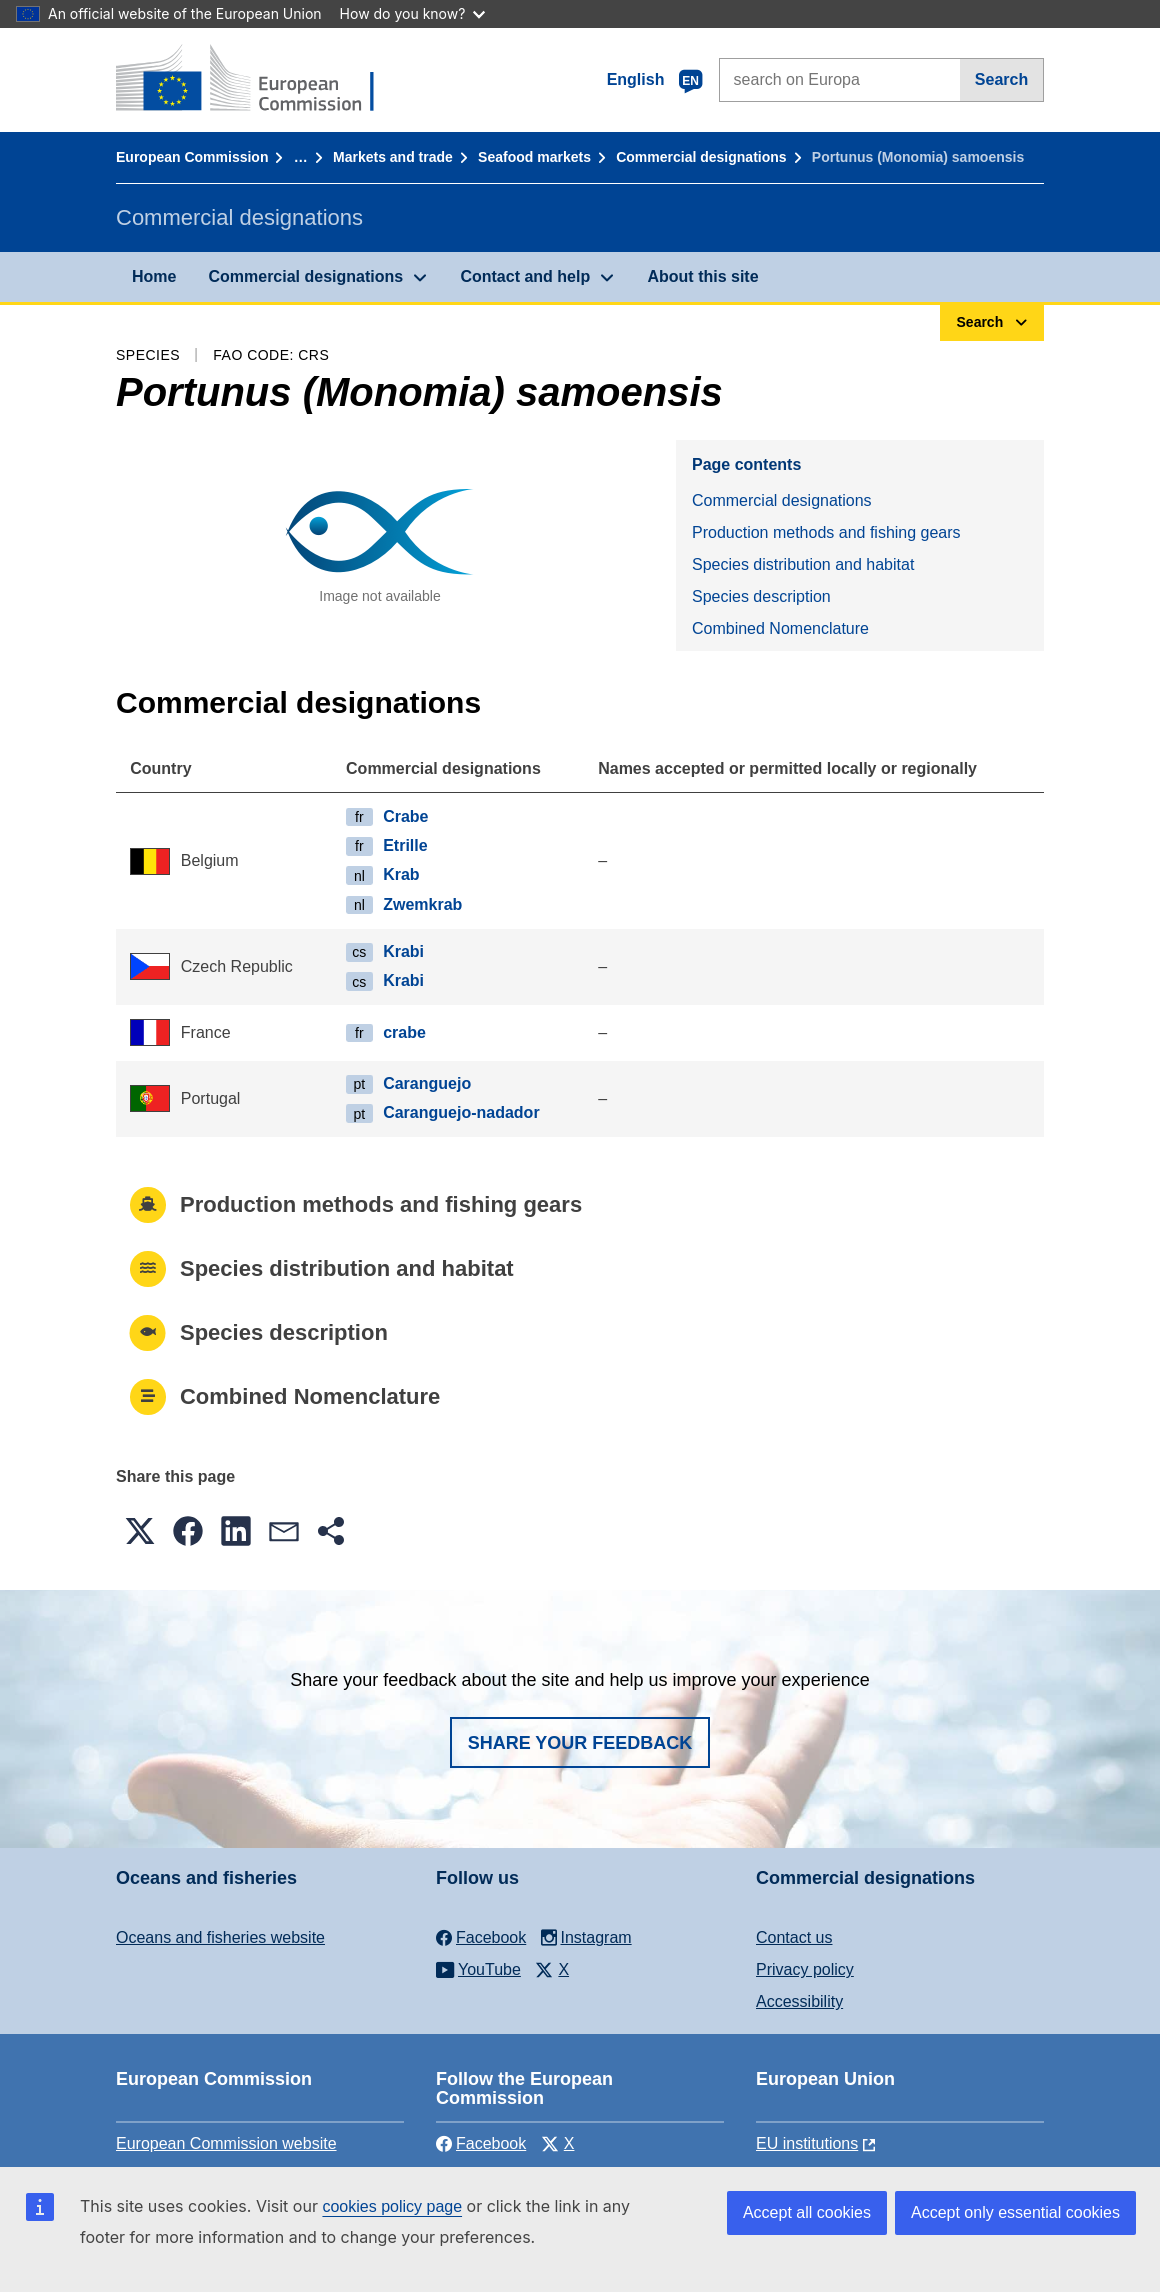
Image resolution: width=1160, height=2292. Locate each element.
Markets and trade (393, 157)
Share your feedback (580, 1743)
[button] (140, 1531)
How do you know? (413, 13)
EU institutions (807, 2143)
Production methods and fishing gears (826, 532)
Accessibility (799, 2001)
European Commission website (226, 2143)
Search (1001, 79)
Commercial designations (701, 157)
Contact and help (525, 276)
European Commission (192, 157)
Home (154, 276)
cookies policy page (392, 2206)
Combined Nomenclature (780, 628)
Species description (761, 596)
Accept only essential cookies (1015, 2212)
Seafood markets (534, 157)
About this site (702, 276)
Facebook (481, 2143)
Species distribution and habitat (803, 564)
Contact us (794, 1937)
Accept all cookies (807, 2212)
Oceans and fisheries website (220, 1937)
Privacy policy (805, 1969)
